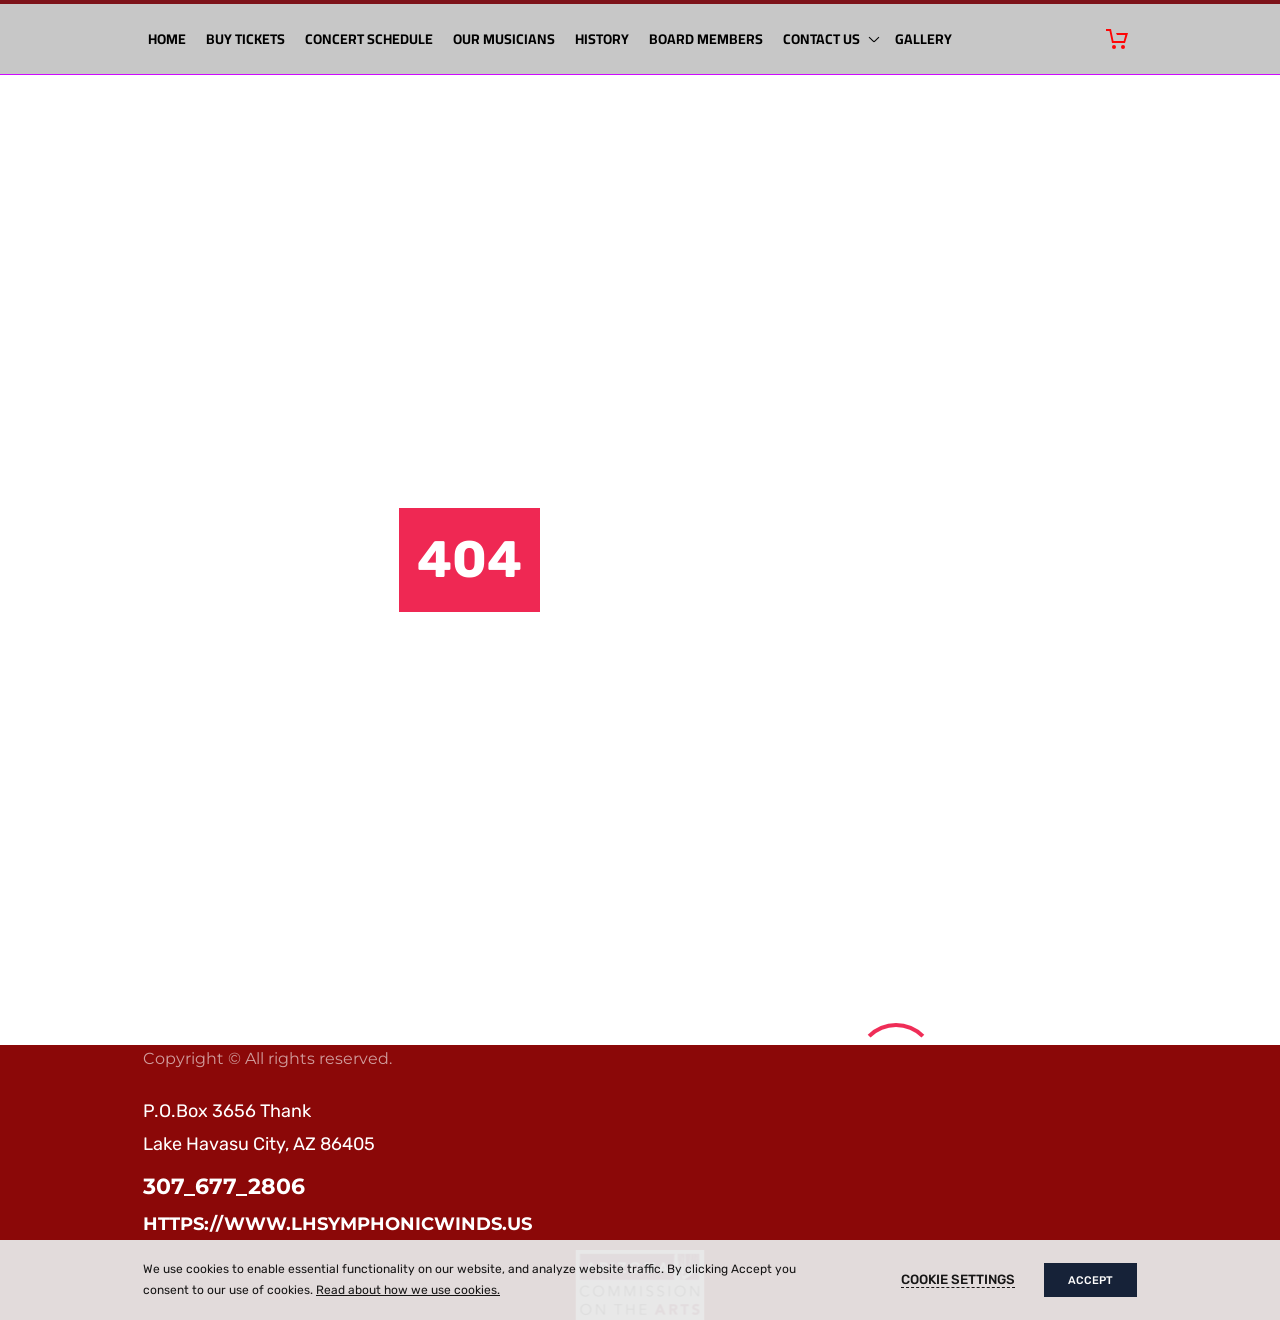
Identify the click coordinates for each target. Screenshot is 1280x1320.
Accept (1090, 1280)
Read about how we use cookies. (408, 1290)
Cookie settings (958, 1279)
